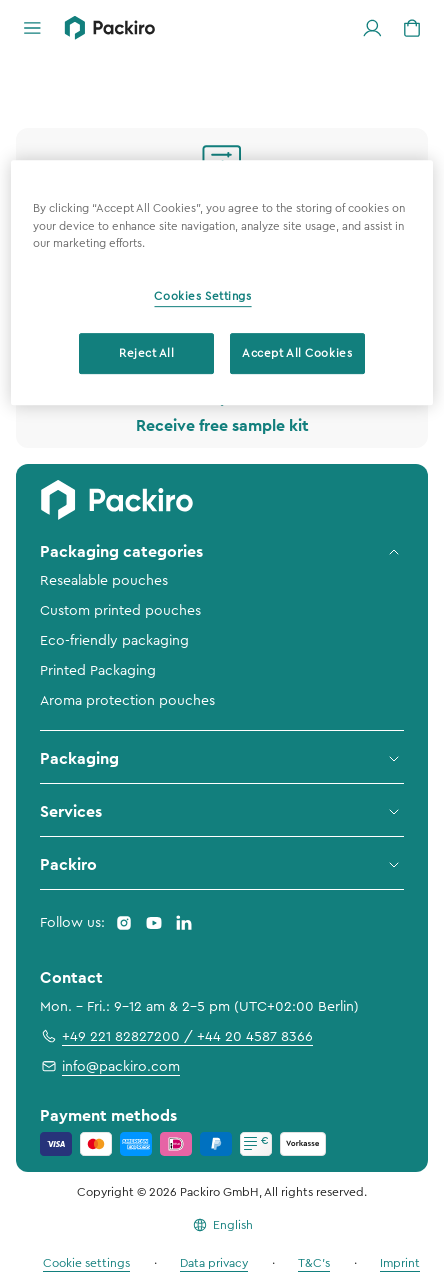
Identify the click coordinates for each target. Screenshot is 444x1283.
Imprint (400, 1263)
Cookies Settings (202, 296)
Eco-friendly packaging (114, 641)
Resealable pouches (104, 581)
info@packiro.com (110, 1066)
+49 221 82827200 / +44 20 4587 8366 (176, 1036)
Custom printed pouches (120, 611)
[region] (222, 283)
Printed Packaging (98, 671)
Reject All (147, 353)
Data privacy (214, 1263)
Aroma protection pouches (127, 701)
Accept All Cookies (297, 353)
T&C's (314, 1263)
